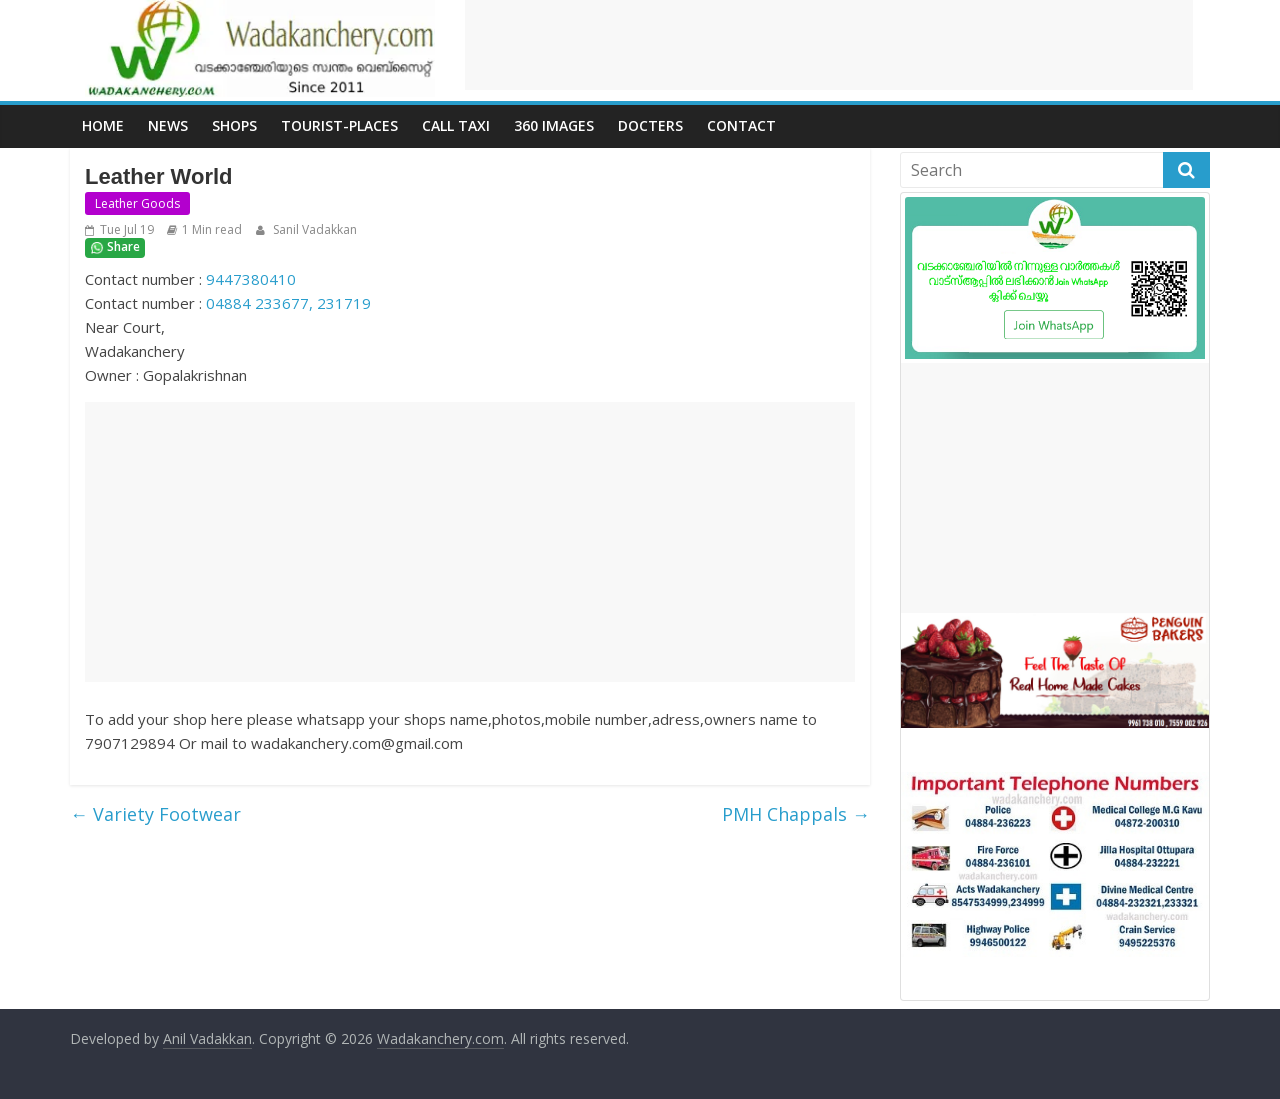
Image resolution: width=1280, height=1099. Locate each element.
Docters (650, 125)
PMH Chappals (796, 814)
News (168, 125)
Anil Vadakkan (207, 1038)
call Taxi (456, 125)
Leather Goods (137, 203)
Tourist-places (339, 125)
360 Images (554, 125)
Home (103, 125)
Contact (741, 125)
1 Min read (212, 229)
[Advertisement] (829, 45)
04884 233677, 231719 (288, 303)
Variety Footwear (155, 814)
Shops (234, 125)
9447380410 (251, 279)
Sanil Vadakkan (313, 229)
